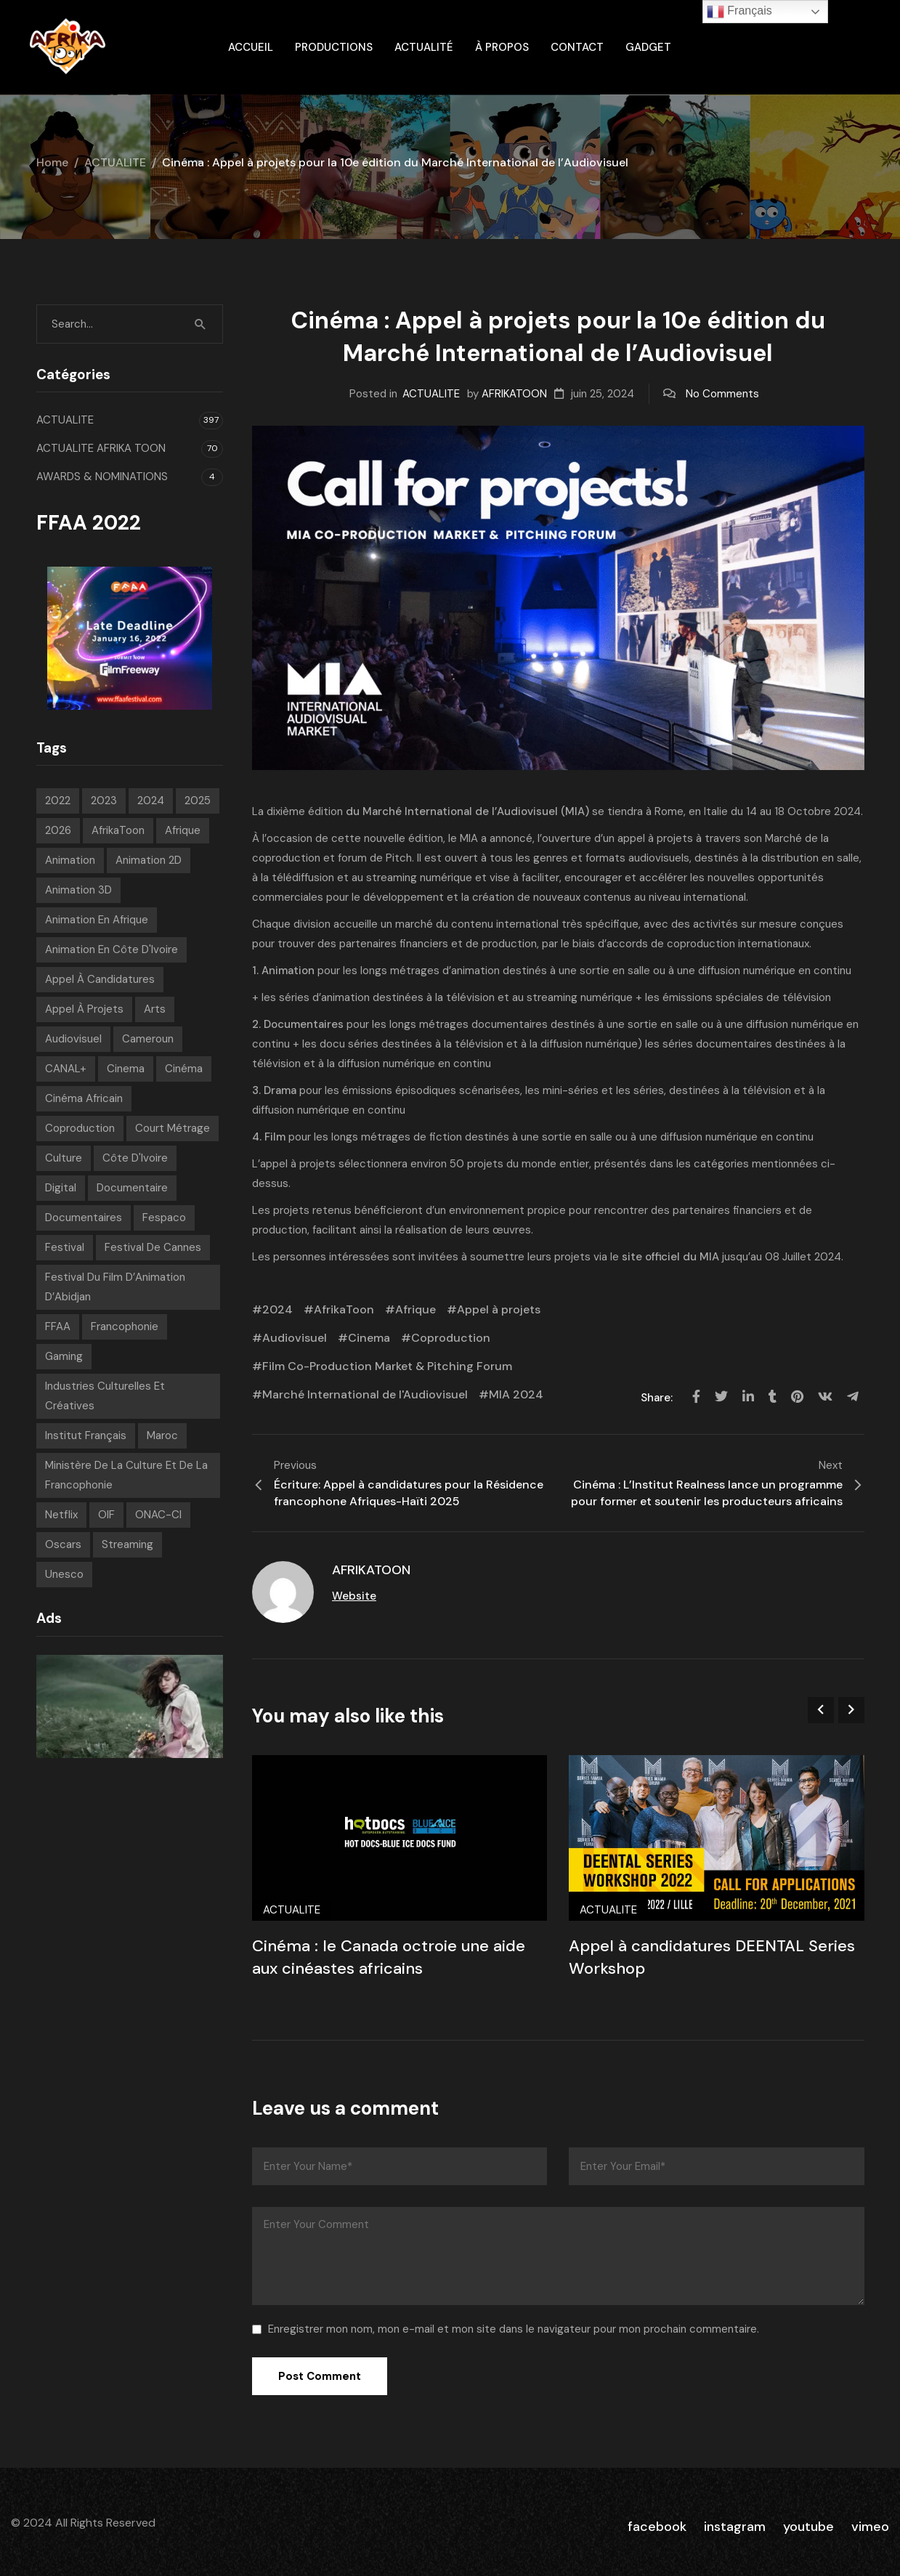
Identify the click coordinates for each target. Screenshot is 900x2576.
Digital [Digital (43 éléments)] (60, 1187)
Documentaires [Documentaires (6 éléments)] (83, 1217)
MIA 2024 (516, 1394)
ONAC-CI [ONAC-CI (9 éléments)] (158, 1514)
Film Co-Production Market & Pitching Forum (387, 1366)
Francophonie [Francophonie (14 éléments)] (124, 1326)
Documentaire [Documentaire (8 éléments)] (132, 1187)
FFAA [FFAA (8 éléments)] (57, 1326)
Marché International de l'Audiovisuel (365, 1394)
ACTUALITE (115, 162)
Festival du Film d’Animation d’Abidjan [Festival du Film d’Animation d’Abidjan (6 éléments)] (115, 1287)
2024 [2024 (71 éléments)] (150, 800)
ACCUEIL (250, 47)
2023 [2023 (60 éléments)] (104, 800)
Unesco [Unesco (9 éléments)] (64, 1574)
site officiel (652, 1256)
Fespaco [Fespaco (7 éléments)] (164, 1217)
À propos (502, 47)
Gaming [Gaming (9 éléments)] (64, 1356)
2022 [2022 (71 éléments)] (57, 800)
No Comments (722, 393)
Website (354, 1596)
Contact (577, 47)
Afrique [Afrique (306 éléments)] (182, 830)
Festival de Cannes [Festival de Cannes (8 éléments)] (153, 1247)
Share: (658, 1397)
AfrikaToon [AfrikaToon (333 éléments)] (118, 830)
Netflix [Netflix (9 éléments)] (61, 1514)
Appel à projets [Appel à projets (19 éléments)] (84, 1009)
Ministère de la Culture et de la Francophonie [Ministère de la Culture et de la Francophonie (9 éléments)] (126, 1475)
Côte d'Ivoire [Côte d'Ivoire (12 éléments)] (135, 1158)
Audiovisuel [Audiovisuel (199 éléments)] (73, 1039)
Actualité (423, 47)
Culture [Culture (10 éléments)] (63, 1158)
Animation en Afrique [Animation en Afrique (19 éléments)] (96, 919)
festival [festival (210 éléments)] (64, 1247)
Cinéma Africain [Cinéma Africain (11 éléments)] (84, 1098)
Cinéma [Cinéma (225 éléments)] (184, 1068)
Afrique (415, 1309)
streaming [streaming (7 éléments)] (127, 1544)
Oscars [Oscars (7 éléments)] (63, 1544)
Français (739, 11)
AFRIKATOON (514, 393)
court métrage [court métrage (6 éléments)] (172, 1128)
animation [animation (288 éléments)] (70, 860)
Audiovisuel (294, 1337)
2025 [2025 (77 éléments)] (198, 800)
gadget (648, 47)
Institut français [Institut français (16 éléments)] (85, 1435)
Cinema (369, 1337)
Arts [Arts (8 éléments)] (155, 1009)
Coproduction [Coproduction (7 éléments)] (80, 1128)
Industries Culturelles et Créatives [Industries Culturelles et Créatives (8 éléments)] (105, 1396)
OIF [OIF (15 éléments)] (106, 1514)
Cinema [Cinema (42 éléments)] (126, 1068)
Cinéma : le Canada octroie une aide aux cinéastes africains (388, 1957)
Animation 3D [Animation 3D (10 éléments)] (78, 890)
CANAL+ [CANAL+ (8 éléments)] (65, 1068)
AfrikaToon (344, 1309)
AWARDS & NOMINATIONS (102, 476)
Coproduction (450, 1337)
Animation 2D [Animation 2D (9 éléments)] (148, 860)
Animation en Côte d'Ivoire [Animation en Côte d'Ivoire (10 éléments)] (111, 949)
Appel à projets (498, 1309)
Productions (334, 47)
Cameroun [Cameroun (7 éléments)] (148, 1039)
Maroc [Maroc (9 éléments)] (162, 1435)
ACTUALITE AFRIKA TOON (101, 448)
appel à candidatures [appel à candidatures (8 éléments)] (100, 979)
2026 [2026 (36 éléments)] (58, 830)
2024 (277, 1309)
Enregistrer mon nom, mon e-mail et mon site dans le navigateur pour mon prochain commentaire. (513, 2329)
